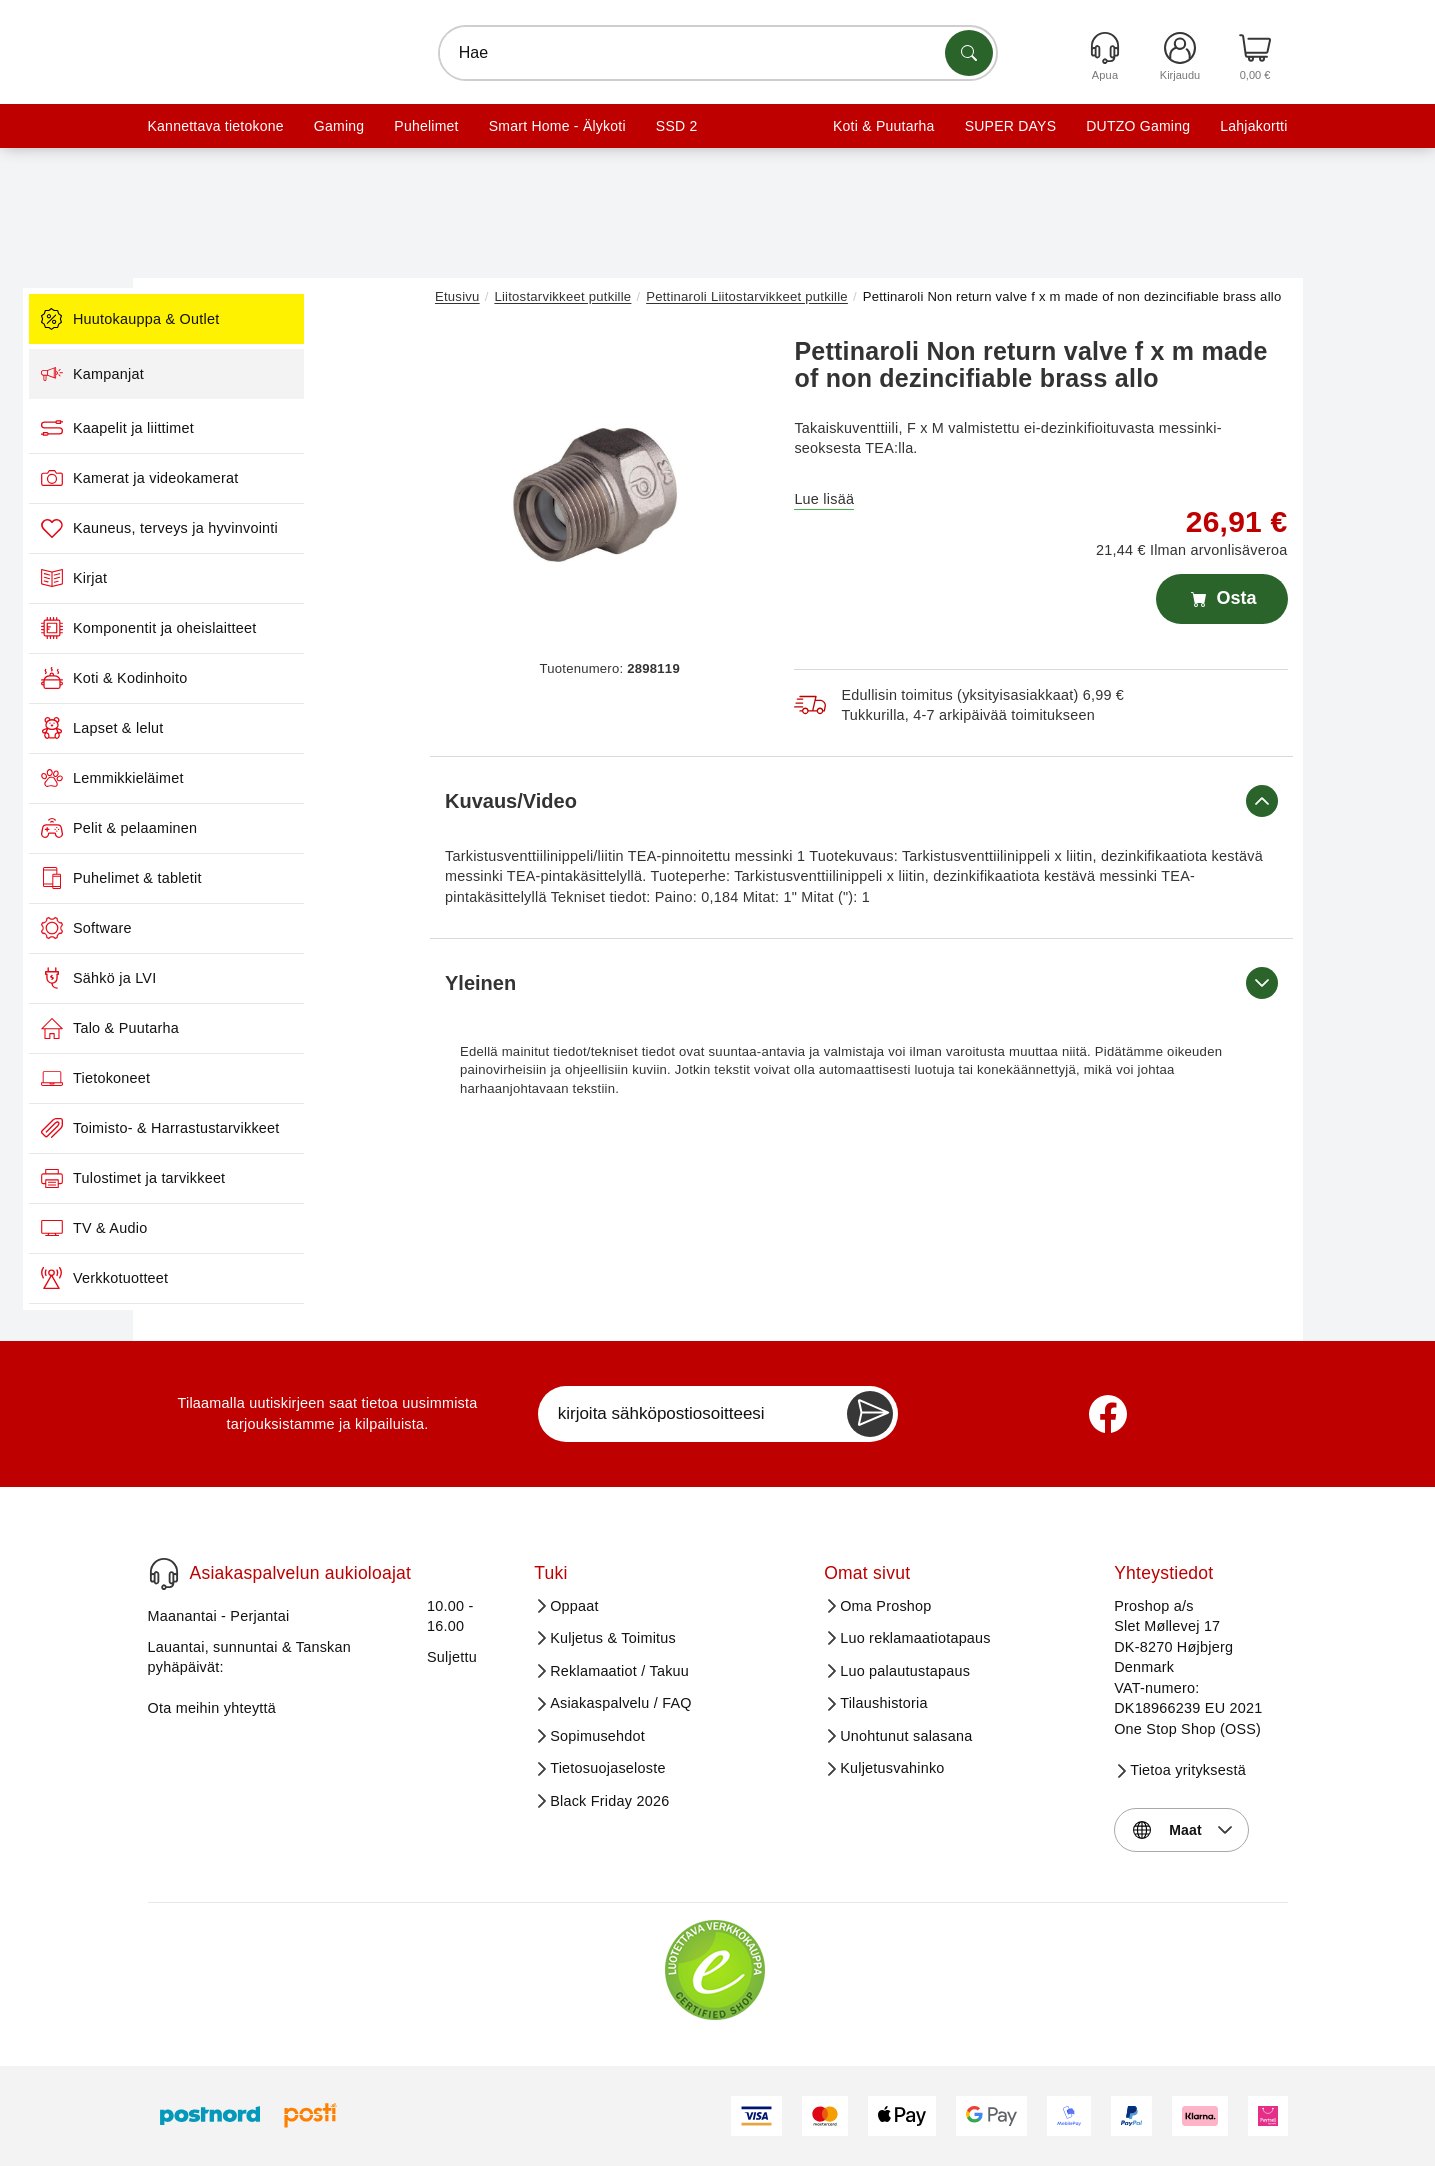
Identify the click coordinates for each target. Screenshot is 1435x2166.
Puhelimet (426, 126)
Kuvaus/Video (861, 801)
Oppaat (574, 1606)
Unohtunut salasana (906, 1736)
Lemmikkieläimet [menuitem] (248, 778)
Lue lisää (824, 499)
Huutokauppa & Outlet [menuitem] (266, 319)
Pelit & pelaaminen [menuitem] (255, 828)
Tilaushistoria (884, 1703)
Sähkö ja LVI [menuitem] (234, 978)
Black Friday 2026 (609, 1801)
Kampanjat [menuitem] (228, 374)
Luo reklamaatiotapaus (915, 1638)
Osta (1221, 599)
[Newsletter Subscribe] (870, 1414)
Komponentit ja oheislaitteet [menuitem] (285, 628)
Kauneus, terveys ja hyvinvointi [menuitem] (295, 528)
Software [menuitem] (222, 928)
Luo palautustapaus (905, 1671)
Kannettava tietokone (216, 126)
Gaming (339, 126)
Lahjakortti (1253, 126)
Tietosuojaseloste (608, 1768)
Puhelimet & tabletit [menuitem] (257, 878)
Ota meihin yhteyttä (212, 1708)
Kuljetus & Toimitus (613, 1638)
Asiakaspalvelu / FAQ (621, 1703)
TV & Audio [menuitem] (230, 1228)
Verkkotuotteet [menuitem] (240, 1278)
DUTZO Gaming (1138, 126)
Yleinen (861, 983)
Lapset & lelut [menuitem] (238, 728)
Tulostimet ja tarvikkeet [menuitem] (269, 1178)
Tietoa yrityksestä (1188, 1770)
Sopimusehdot (597, 1736)
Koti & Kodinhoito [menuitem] (250, 678)
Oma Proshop (885, 1606)
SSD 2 (677, 126)
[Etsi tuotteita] (969, 53)
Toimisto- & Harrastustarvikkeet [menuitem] (296, 1128)
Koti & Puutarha (884, 126)
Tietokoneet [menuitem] (231, 1078)
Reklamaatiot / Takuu (619, 1671)
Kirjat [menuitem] (210, 578)
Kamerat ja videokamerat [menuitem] (276, 478)
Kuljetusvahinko (892, 1768)
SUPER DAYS (1011, 126)
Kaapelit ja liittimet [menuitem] (253, 428)
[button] (602, 488)
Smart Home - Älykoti (557, 126)
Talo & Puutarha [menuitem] (246, 1028)
